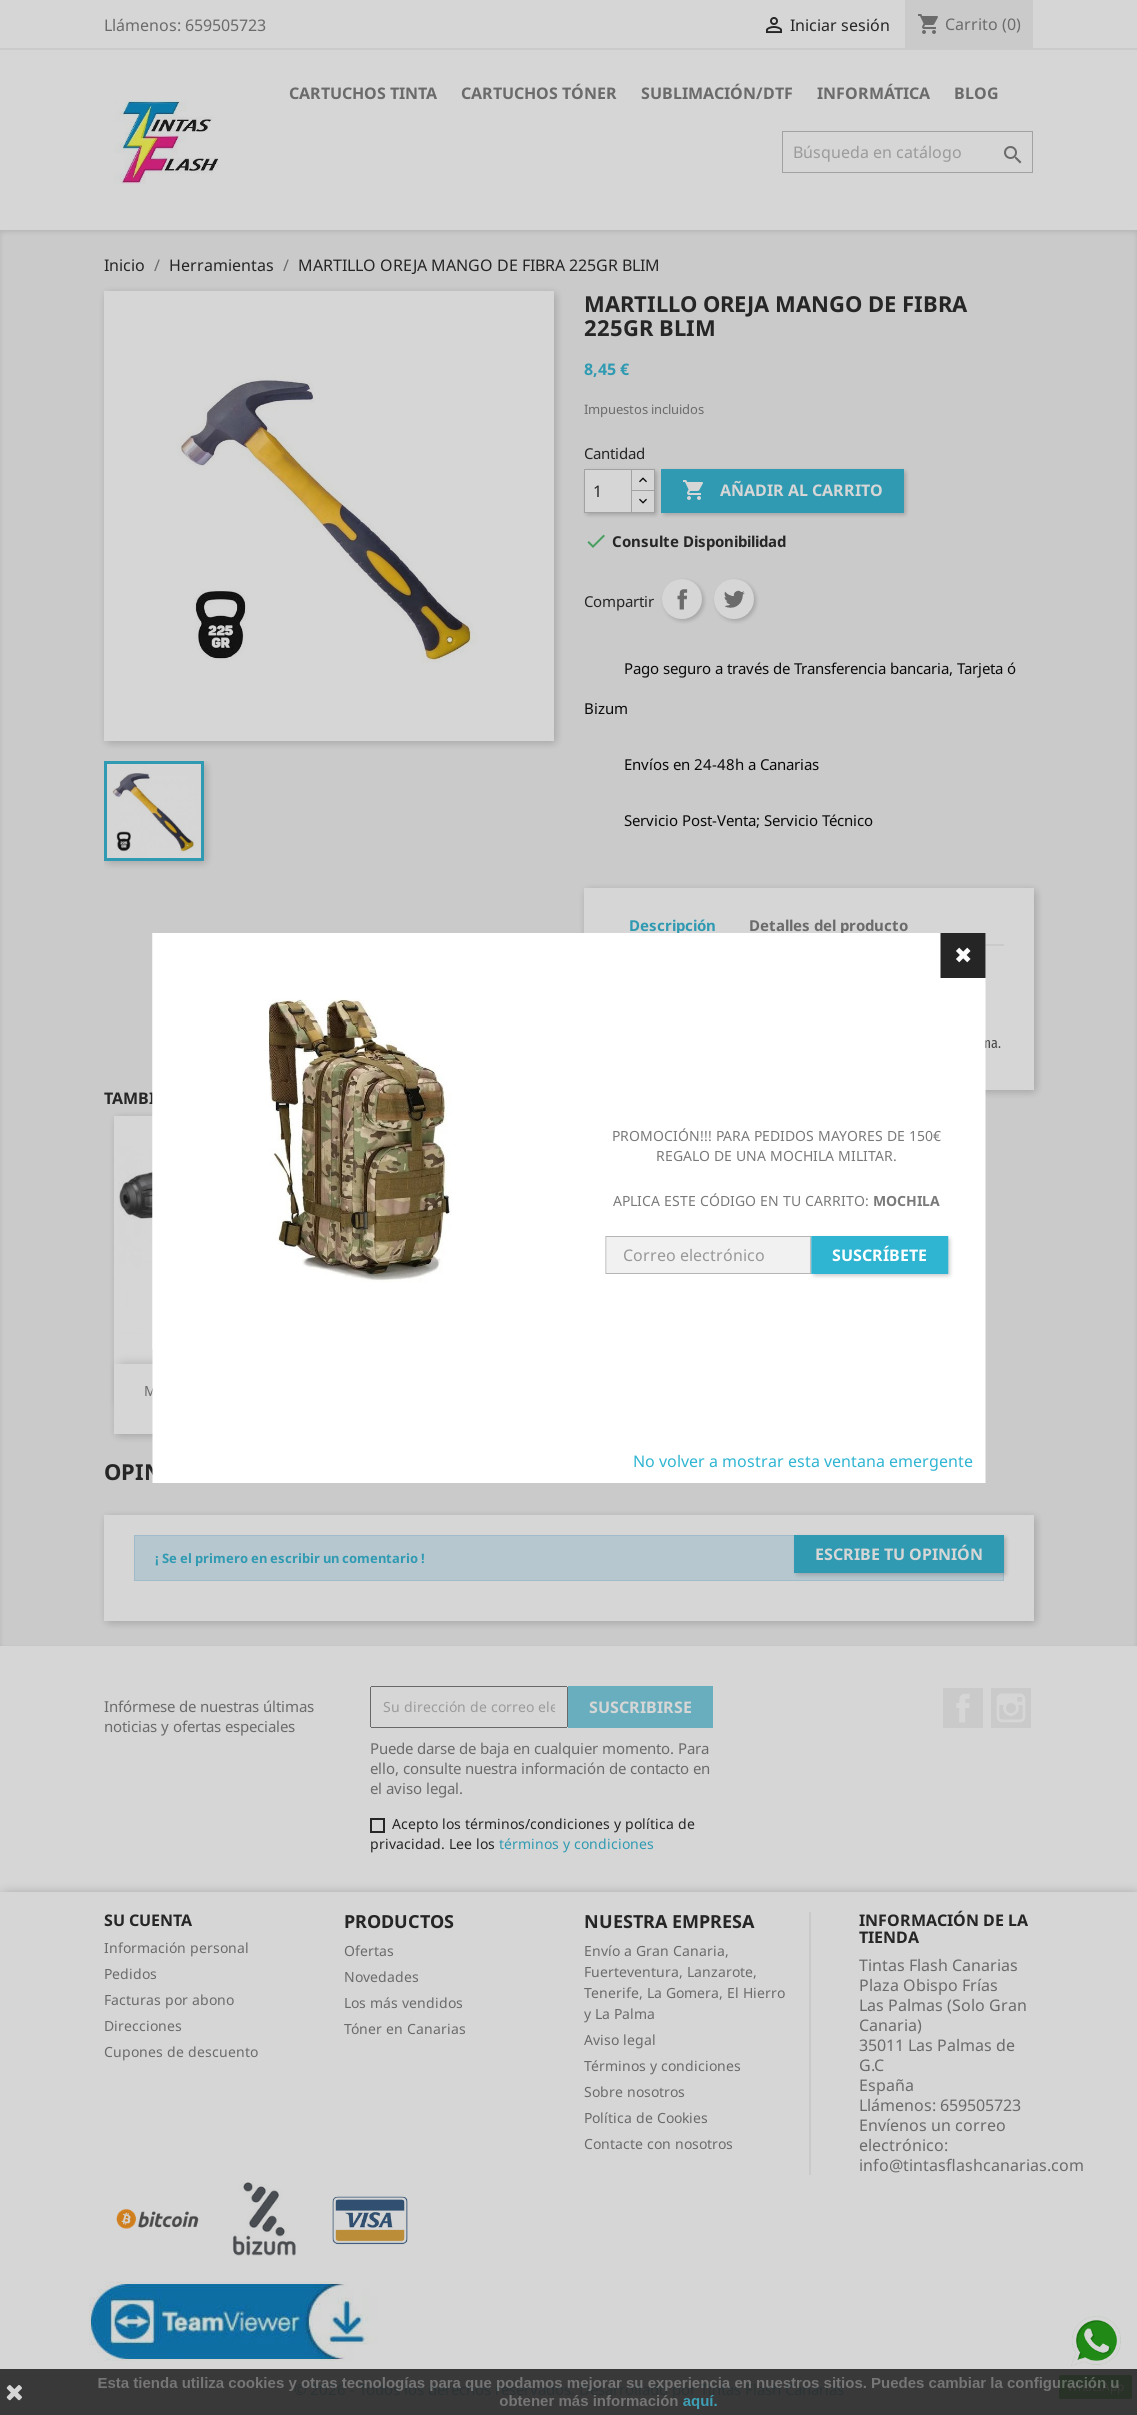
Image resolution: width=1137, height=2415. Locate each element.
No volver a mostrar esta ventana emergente (803, 1461)
